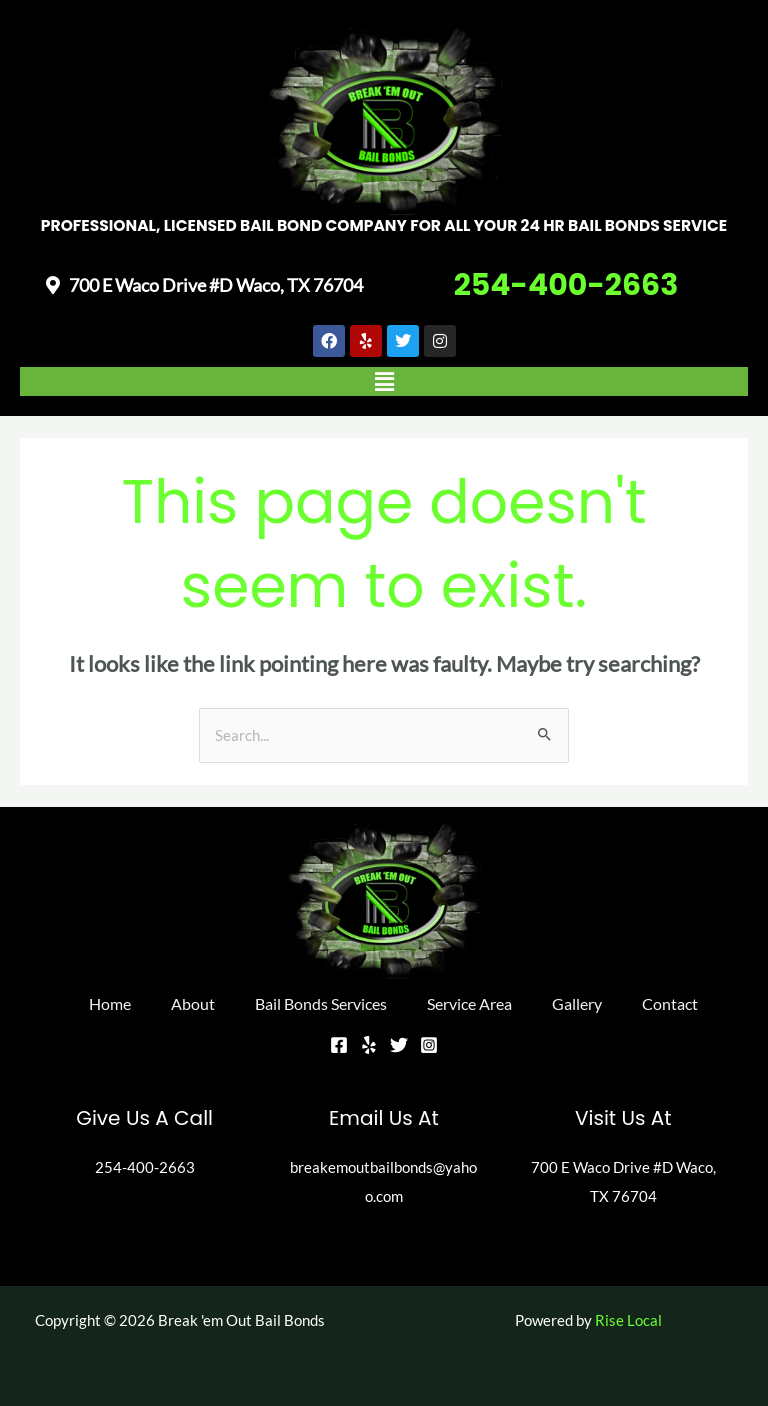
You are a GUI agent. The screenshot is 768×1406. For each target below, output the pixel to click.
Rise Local (628, 1320)
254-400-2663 (566, 285)
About (193, 1003)
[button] (384, 381)
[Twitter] (399, 1045)
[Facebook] (339, 1045)
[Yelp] (369, 1045)
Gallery (577, 1003)
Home (110, 1003)
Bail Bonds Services (321, 1003)
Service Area (469, 1003)
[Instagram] (429, 1045)
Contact (670, 1003)
